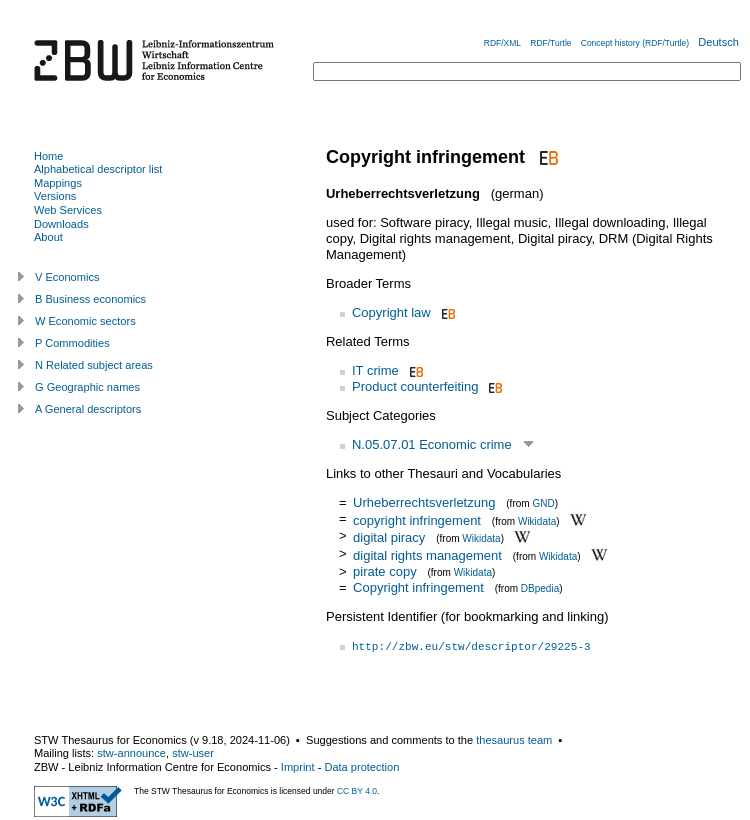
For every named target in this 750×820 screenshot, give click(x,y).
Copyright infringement (418, 587)
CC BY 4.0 (357, 791)
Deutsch (718, 42)
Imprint (298, 767)
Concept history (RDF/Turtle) (635, 43)
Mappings (58, 183)
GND (543, 503)
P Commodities (72, 343)
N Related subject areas (94, 365)
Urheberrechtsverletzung (424, 502)
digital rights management (427, 555)
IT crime (375, 370)
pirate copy (385, 571)
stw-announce (131, 753)
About (48, 237)
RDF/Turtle (550, 43)
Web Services (68, 210)
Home (48, 156)
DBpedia (540, 588)
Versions (55, 196)
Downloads (61, 224)
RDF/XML (502, 43)
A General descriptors (88, 409)
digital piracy (389, 537)
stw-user (193, 753)
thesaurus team (514, 740)
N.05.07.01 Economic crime (432, 444)
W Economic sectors (85, 321)
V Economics (67, 277)
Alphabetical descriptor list (98, 169)
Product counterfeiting (415, 386)
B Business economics (90, 299)
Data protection (361, 767)
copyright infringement (417, 519)
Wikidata (537, 520)
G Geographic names (87, 387)
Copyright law (391, 312)
